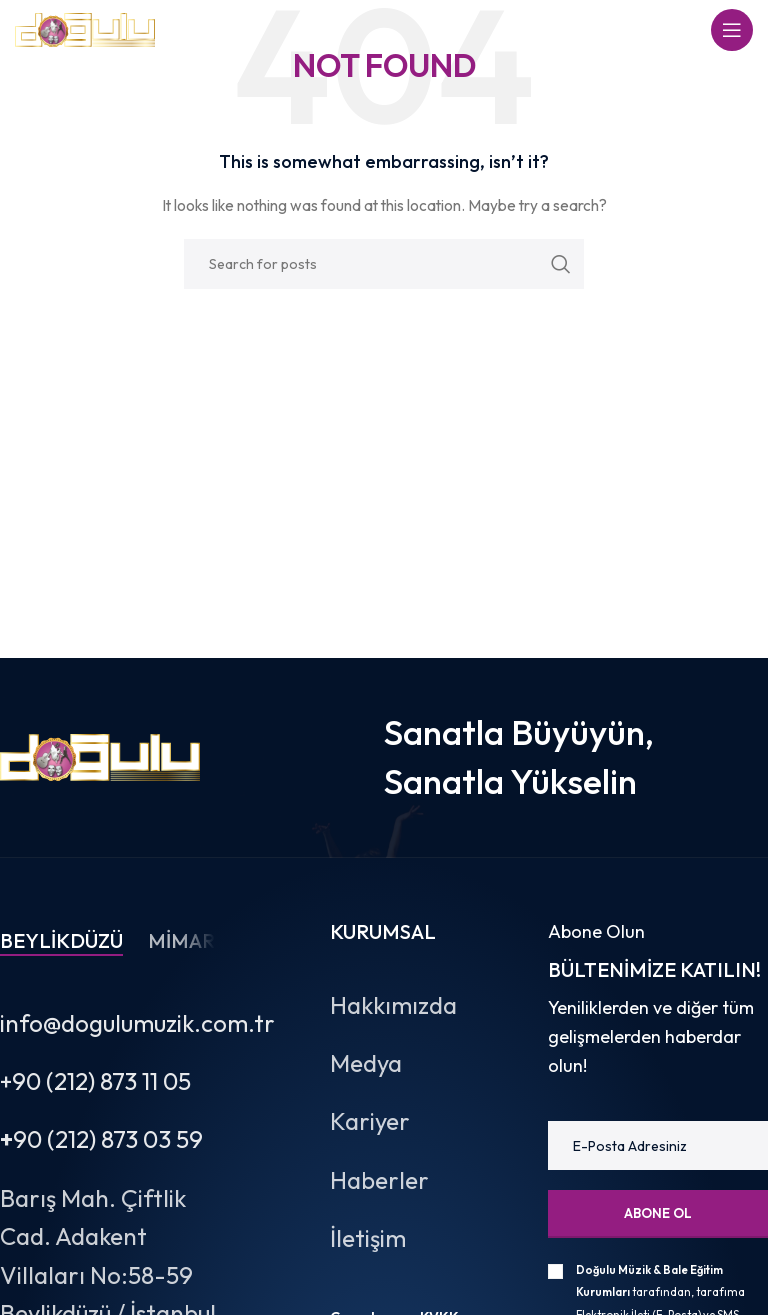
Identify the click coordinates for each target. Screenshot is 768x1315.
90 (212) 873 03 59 (101, 1139)
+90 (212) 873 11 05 (95, 1081)
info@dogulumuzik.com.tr (137, 1023)
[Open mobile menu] (732, 30)
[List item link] (414, 1005)
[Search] (384, 264)
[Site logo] (85, 28)
